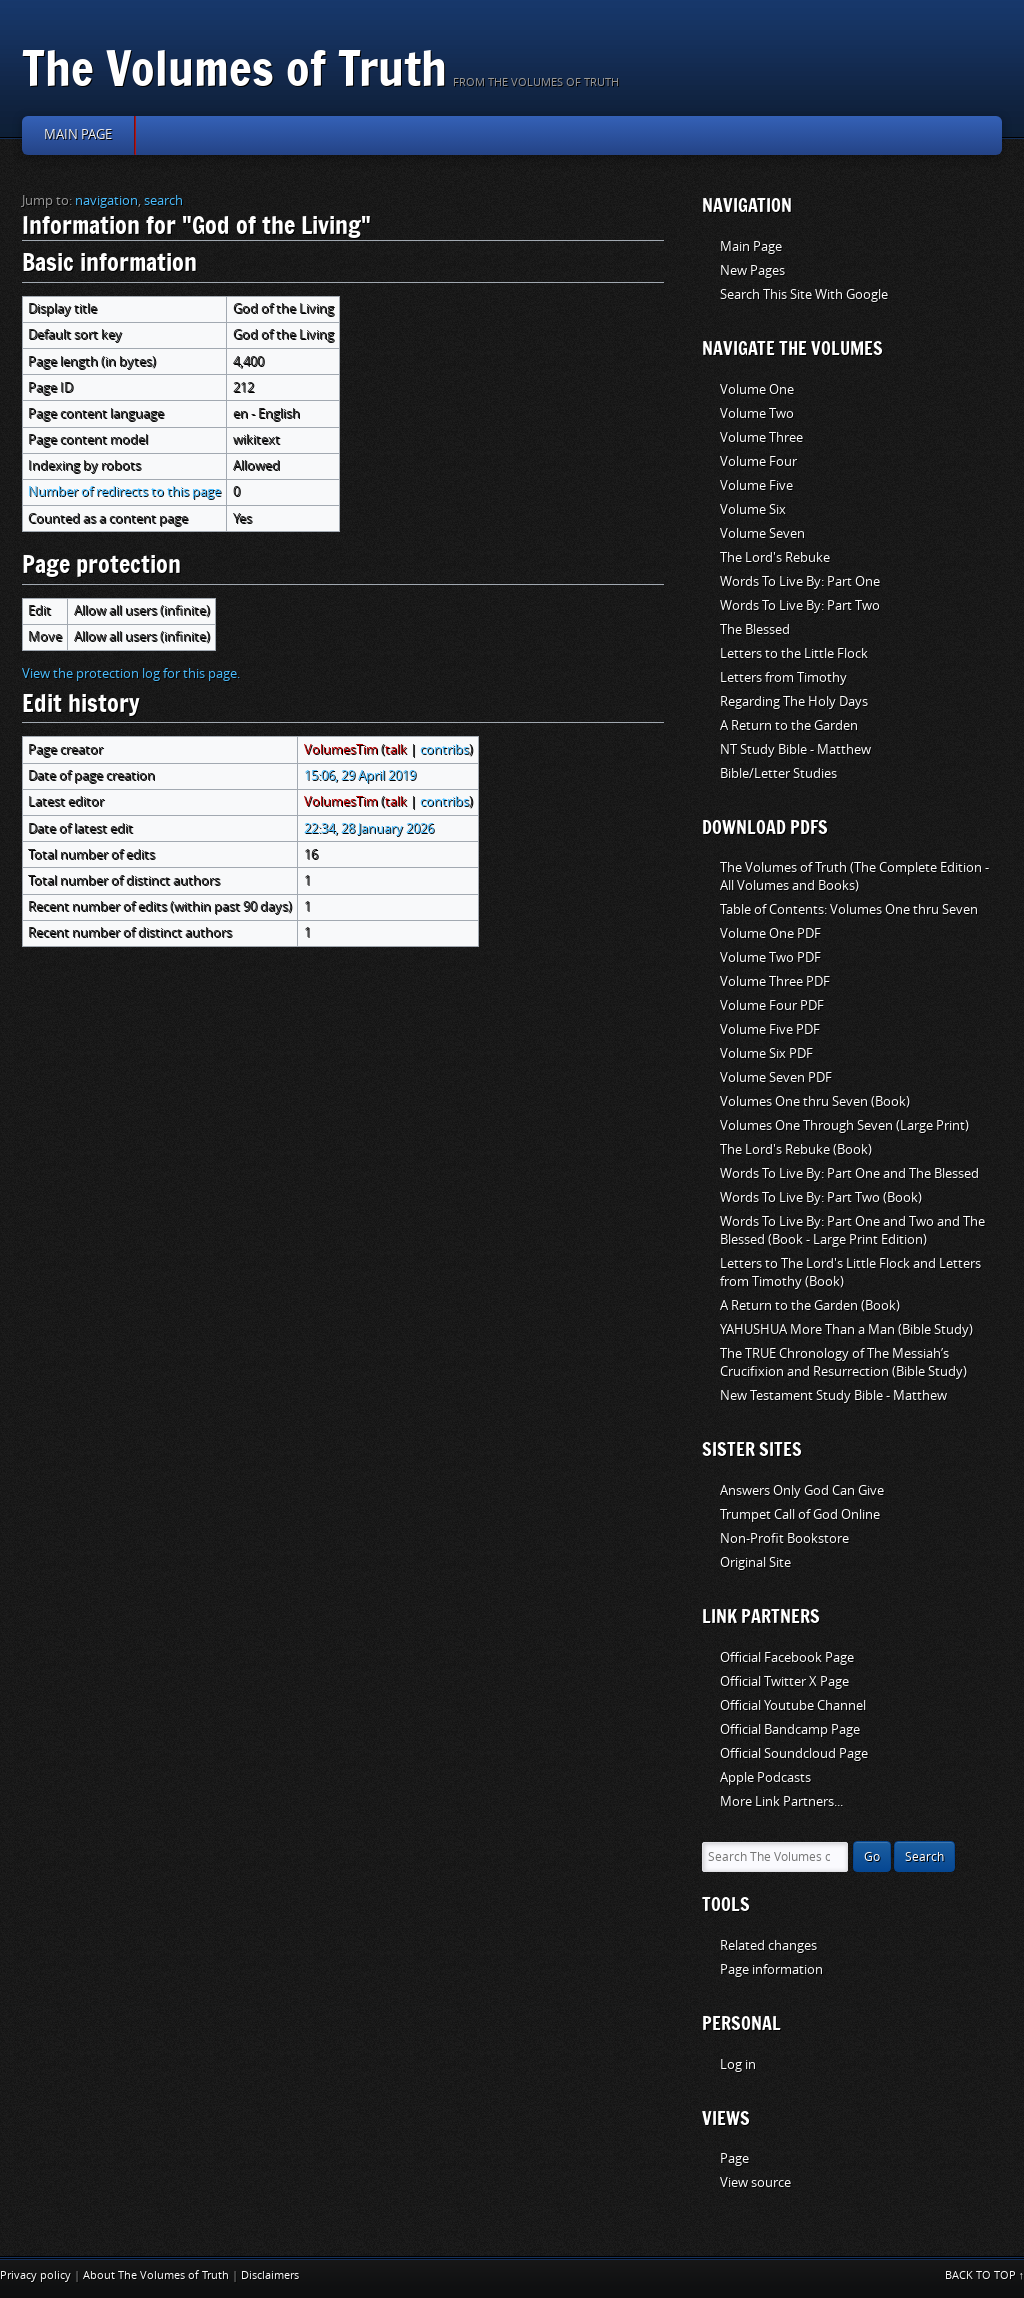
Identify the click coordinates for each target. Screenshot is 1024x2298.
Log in (738, 2064)
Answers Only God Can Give (802, 1490)
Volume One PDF (770, 933)
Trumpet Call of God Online (800, 1514)
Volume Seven (762, 533)
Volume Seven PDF (776, 1077)
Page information (771, 1969)
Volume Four (758, 461)
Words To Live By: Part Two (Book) (821, 1197)
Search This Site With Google (804, 294)
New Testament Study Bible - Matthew (833, 1395)
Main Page (751, 246)
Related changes (768, 1945)
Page (734, 2158)
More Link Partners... (781, 1801)
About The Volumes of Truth (156, 2275)
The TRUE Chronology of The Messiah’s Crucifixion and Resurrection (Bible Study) (843, 1362)
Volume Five (756, 485)
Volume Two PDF (770, 957)
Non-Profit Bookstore (784, 1538)
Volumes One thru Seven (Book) (815, 1101)
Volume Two (757, 413)
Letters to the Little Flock (794, 653)
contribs (444, 749)
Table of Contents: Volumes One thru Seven (849, 909)
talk (396, 749)
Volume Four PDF (772, 1005)
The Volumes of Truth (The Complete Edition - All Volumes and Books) (854, 876)
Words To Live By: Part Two (800, 605)
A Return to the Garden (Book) (810, 1305)
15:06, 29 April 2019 (360, 775)
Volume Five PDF (770, 1029)
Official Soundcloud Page (794, 1753)
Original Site (755, 1562)
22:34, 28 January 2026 (369, 828)
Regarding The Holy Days (794, 701)
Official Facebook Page (787, 1657)
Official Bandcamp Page (790, 1729)
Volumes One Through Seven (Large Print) (844, 1125)
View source (755, 2182)
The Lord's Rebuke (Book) (796, 1149)
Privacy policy (35, 2275)
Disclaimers (270, 2275)
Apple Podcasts (765, 1777)
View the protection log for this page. (131, 673)
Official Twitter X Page (784, 1681)
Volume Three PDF (775, 981)
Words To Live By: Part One (800, 581)
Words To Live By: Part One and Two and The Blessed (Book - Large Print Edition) (852, 1230)
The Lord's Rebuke (775, 557)
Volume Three (761, 437)
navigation (106, 200)
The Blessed (755, 629)
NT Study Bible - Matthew (795, 749)
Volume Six (753, 509)
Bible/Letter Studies (778, 773)
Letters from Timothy (783, 677)
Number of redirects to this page (124, 491)
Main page (78, 134)
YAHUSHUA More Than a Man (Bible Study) (846, 1329)
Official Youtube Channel (793, 1705)
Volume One (757, 389)
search (163, 200)
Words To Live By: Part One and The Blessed (849, 1173)
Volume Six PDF (766, 1053)
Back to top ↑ (985, 2275)
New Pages (752, 270)
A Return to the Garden (789, 725)
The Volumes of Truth (234, 67)
